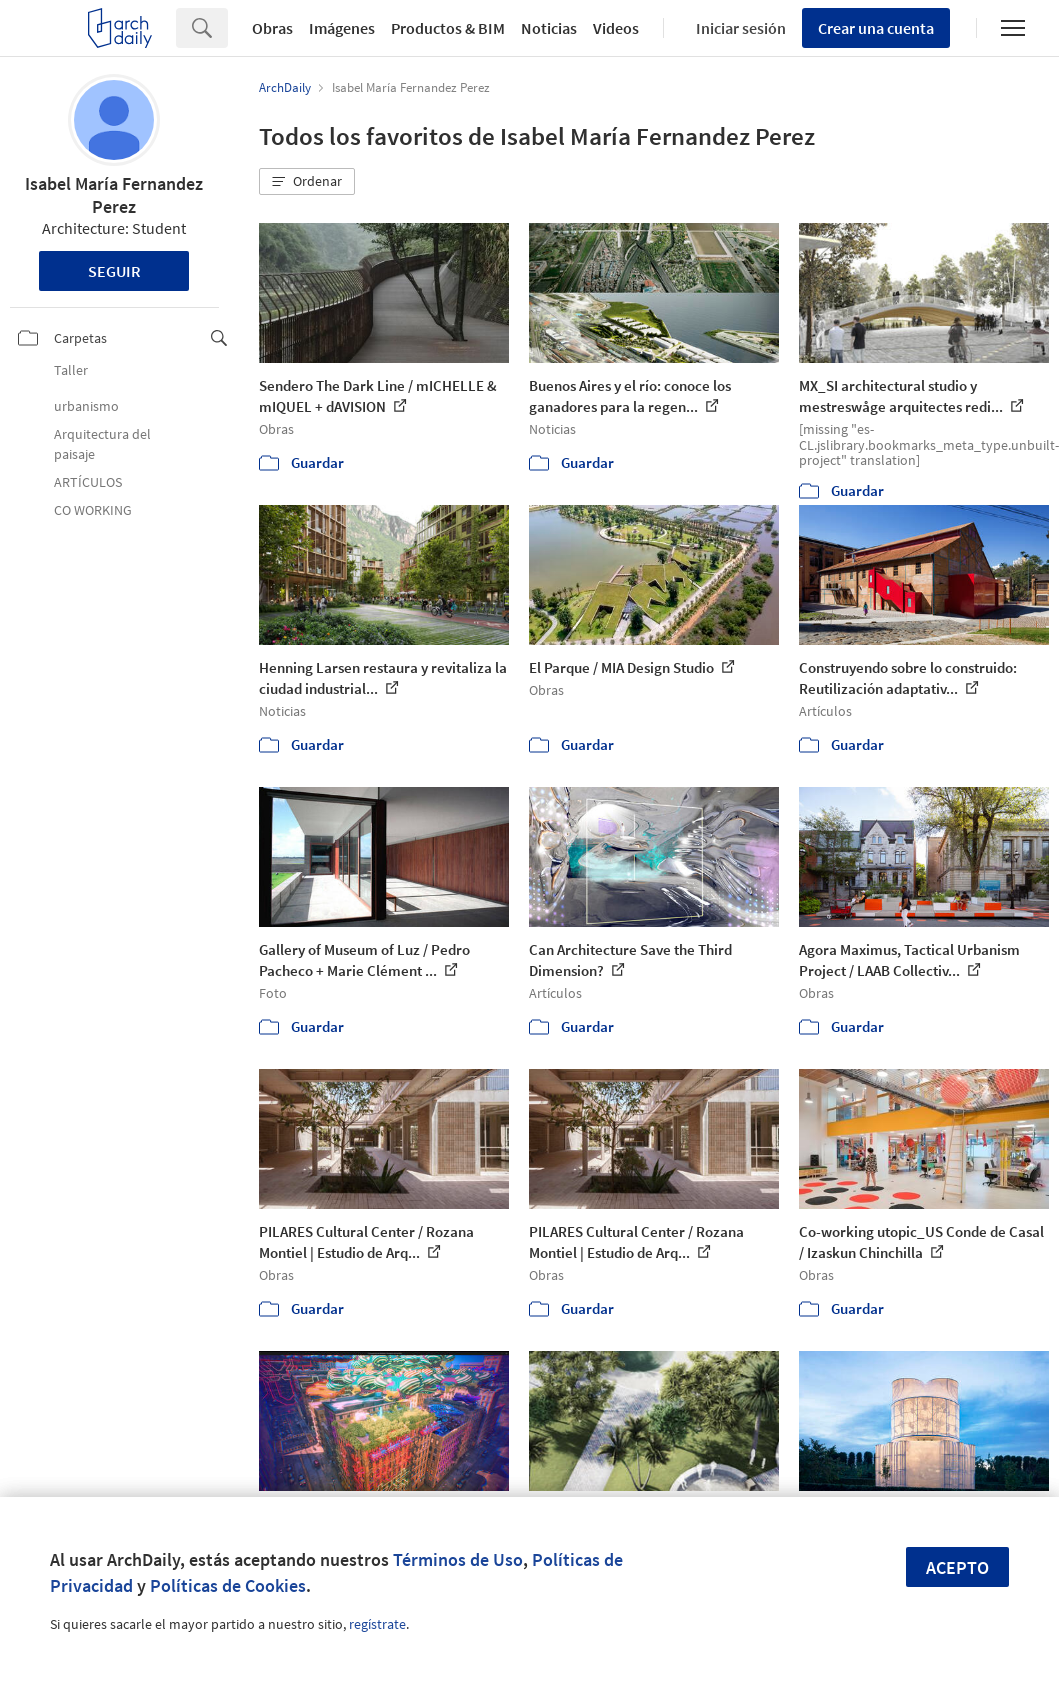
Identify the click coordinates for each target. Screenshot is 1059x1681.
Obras (272, 28)
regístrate (377, 1624)
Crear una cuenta (876, 28)
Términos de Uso (458, 1559)
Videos (616, 28)
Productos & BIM (448, 28)
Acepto (957, 1567)
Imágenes (342, 28)
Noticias (549, 28)
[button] (307, 182)
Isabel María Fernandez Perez (114, 195)
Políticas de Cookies (228, 1585)
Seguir (114, 271)
